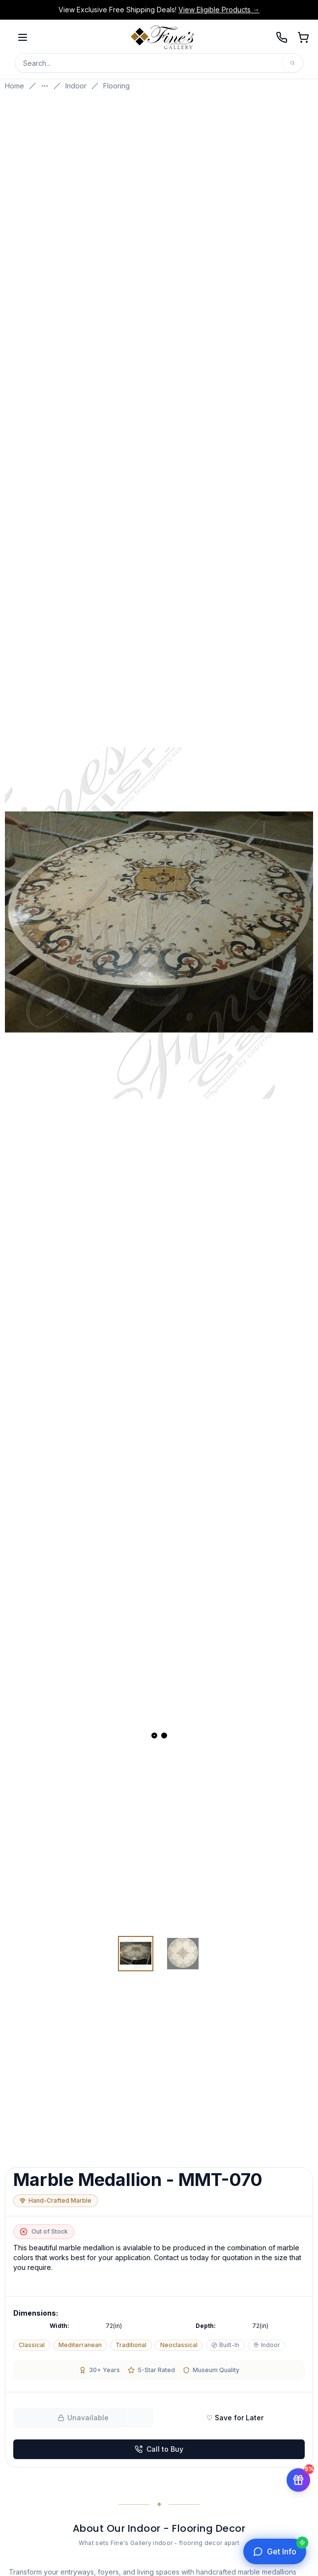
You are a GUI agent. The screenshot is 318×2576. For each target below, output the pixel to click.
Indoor (76, 86)
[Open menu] (22, 37)
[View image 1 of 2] (135, 1953)
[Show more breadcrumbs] (45, 86)
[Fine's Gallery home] (162, 37)
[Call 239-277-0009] (281, 37)
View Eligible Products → (219, 9)
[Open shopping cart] (303, 37)
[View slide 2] (164, 1735)
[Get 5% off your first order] (298, 2480)
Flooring (116, 86)
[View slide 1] (154, 1735)
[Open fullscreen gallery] (159, 923)
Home (14, 86)
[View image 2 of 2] (183, 1953)
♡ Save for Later (234, 2417)
